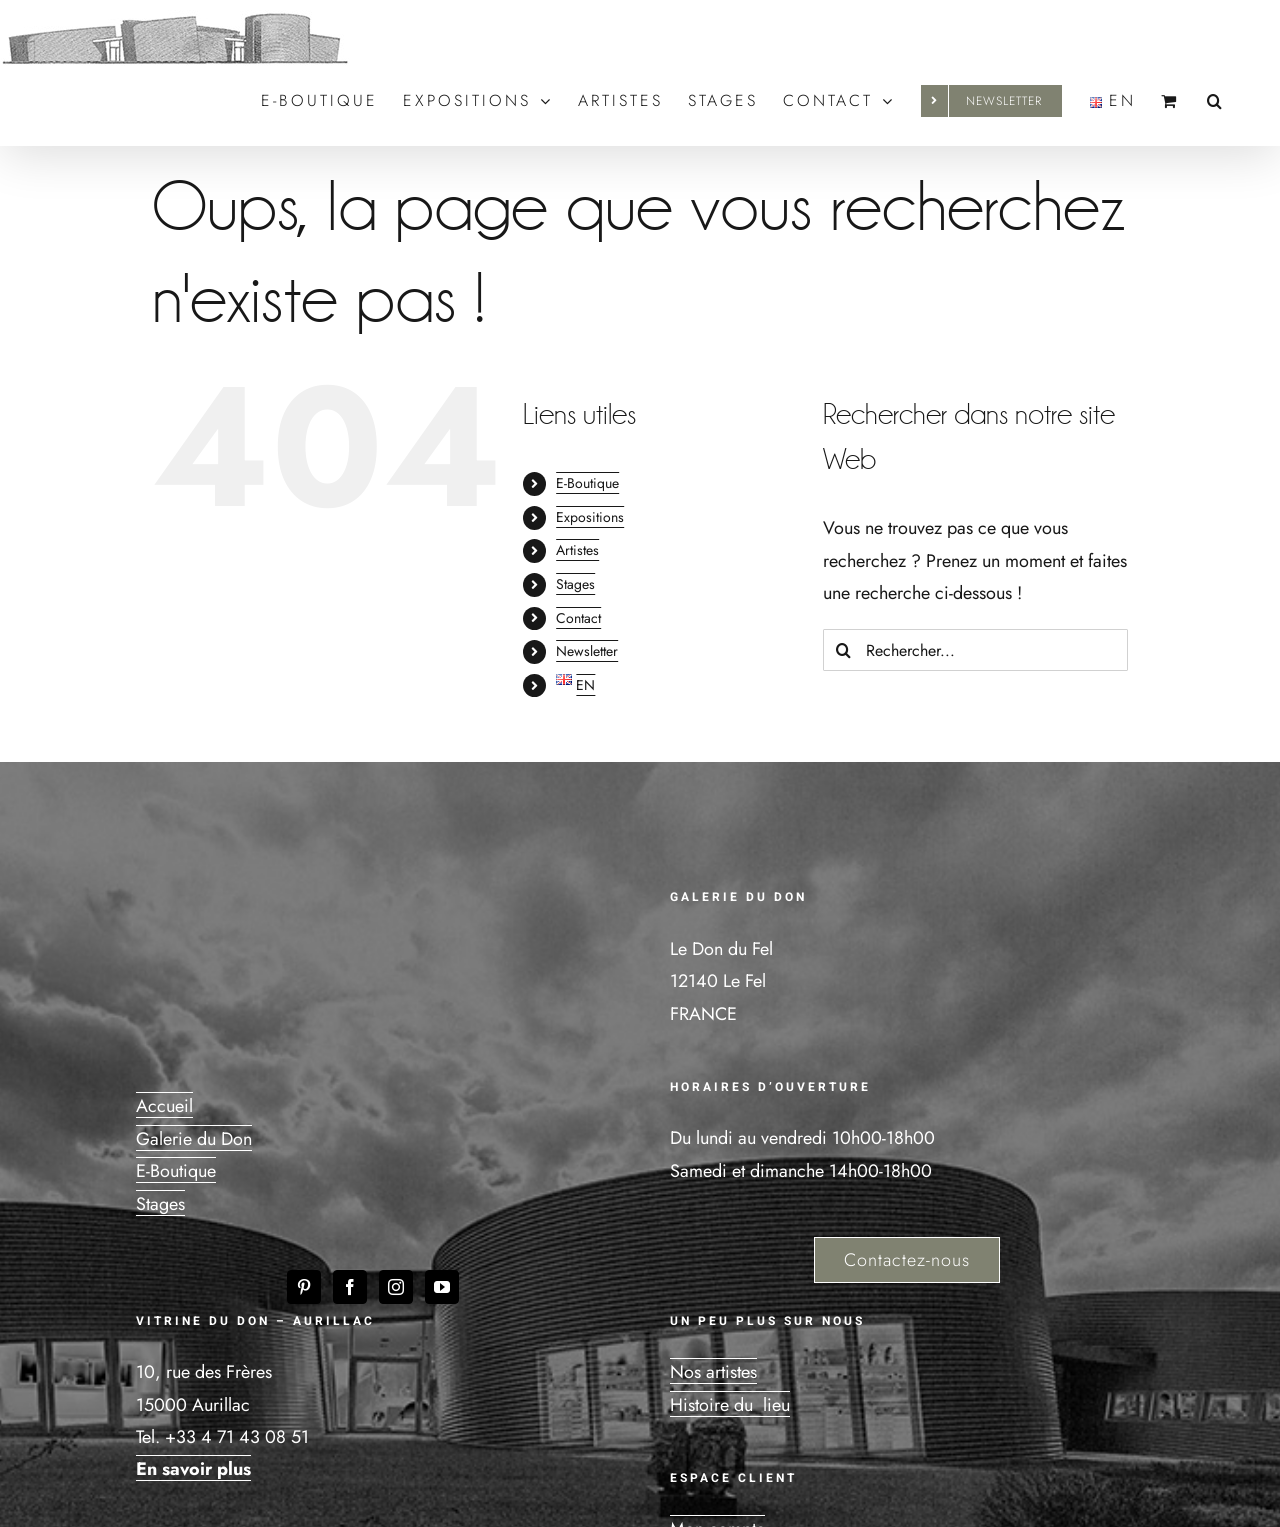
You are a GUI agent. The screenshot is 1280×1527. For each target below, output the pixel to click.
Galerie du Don (194, 1139)
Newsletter (587, 651)
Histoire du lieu (730, 1405)
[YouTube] (442, 1287)
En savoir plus (193, 1469)
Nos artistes (713, 1372)
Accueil (164, 1106)
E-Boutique (587, 483)
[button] (1216, 101)
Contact (578, 618)
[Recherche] (844, 650)
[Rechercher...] (975, 650)
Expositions (590, 517)
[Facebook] (350, 1287)
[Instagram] (396, 1287)
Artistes (577, 550)
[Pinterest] (304, 1287)
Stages (575, 584)
